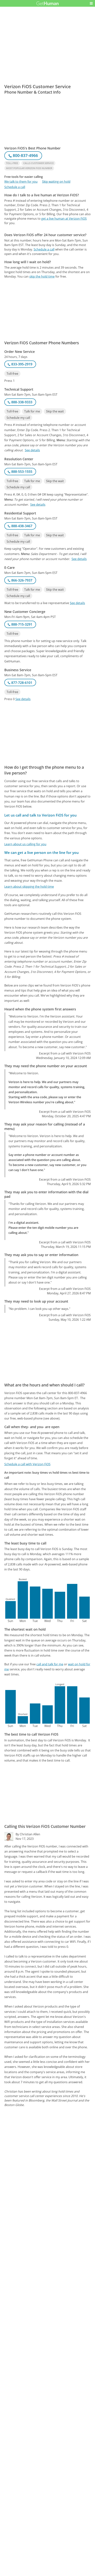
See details (32, 450)
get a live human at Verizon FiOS (64, 219)
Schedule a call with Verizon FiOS (27, 1464)
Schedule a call (14, 187)
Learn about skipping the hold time (29, 887)
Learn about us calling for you (25, 844)
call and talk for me (49, 1664)
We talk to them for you (21, 182)
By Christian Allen (28, 1834)
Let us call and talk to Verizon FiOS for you (40, 815)
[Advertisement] (47, 255)
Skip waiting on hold (56, 182)
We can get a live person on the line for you (41, 852)
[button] (91, 3)
